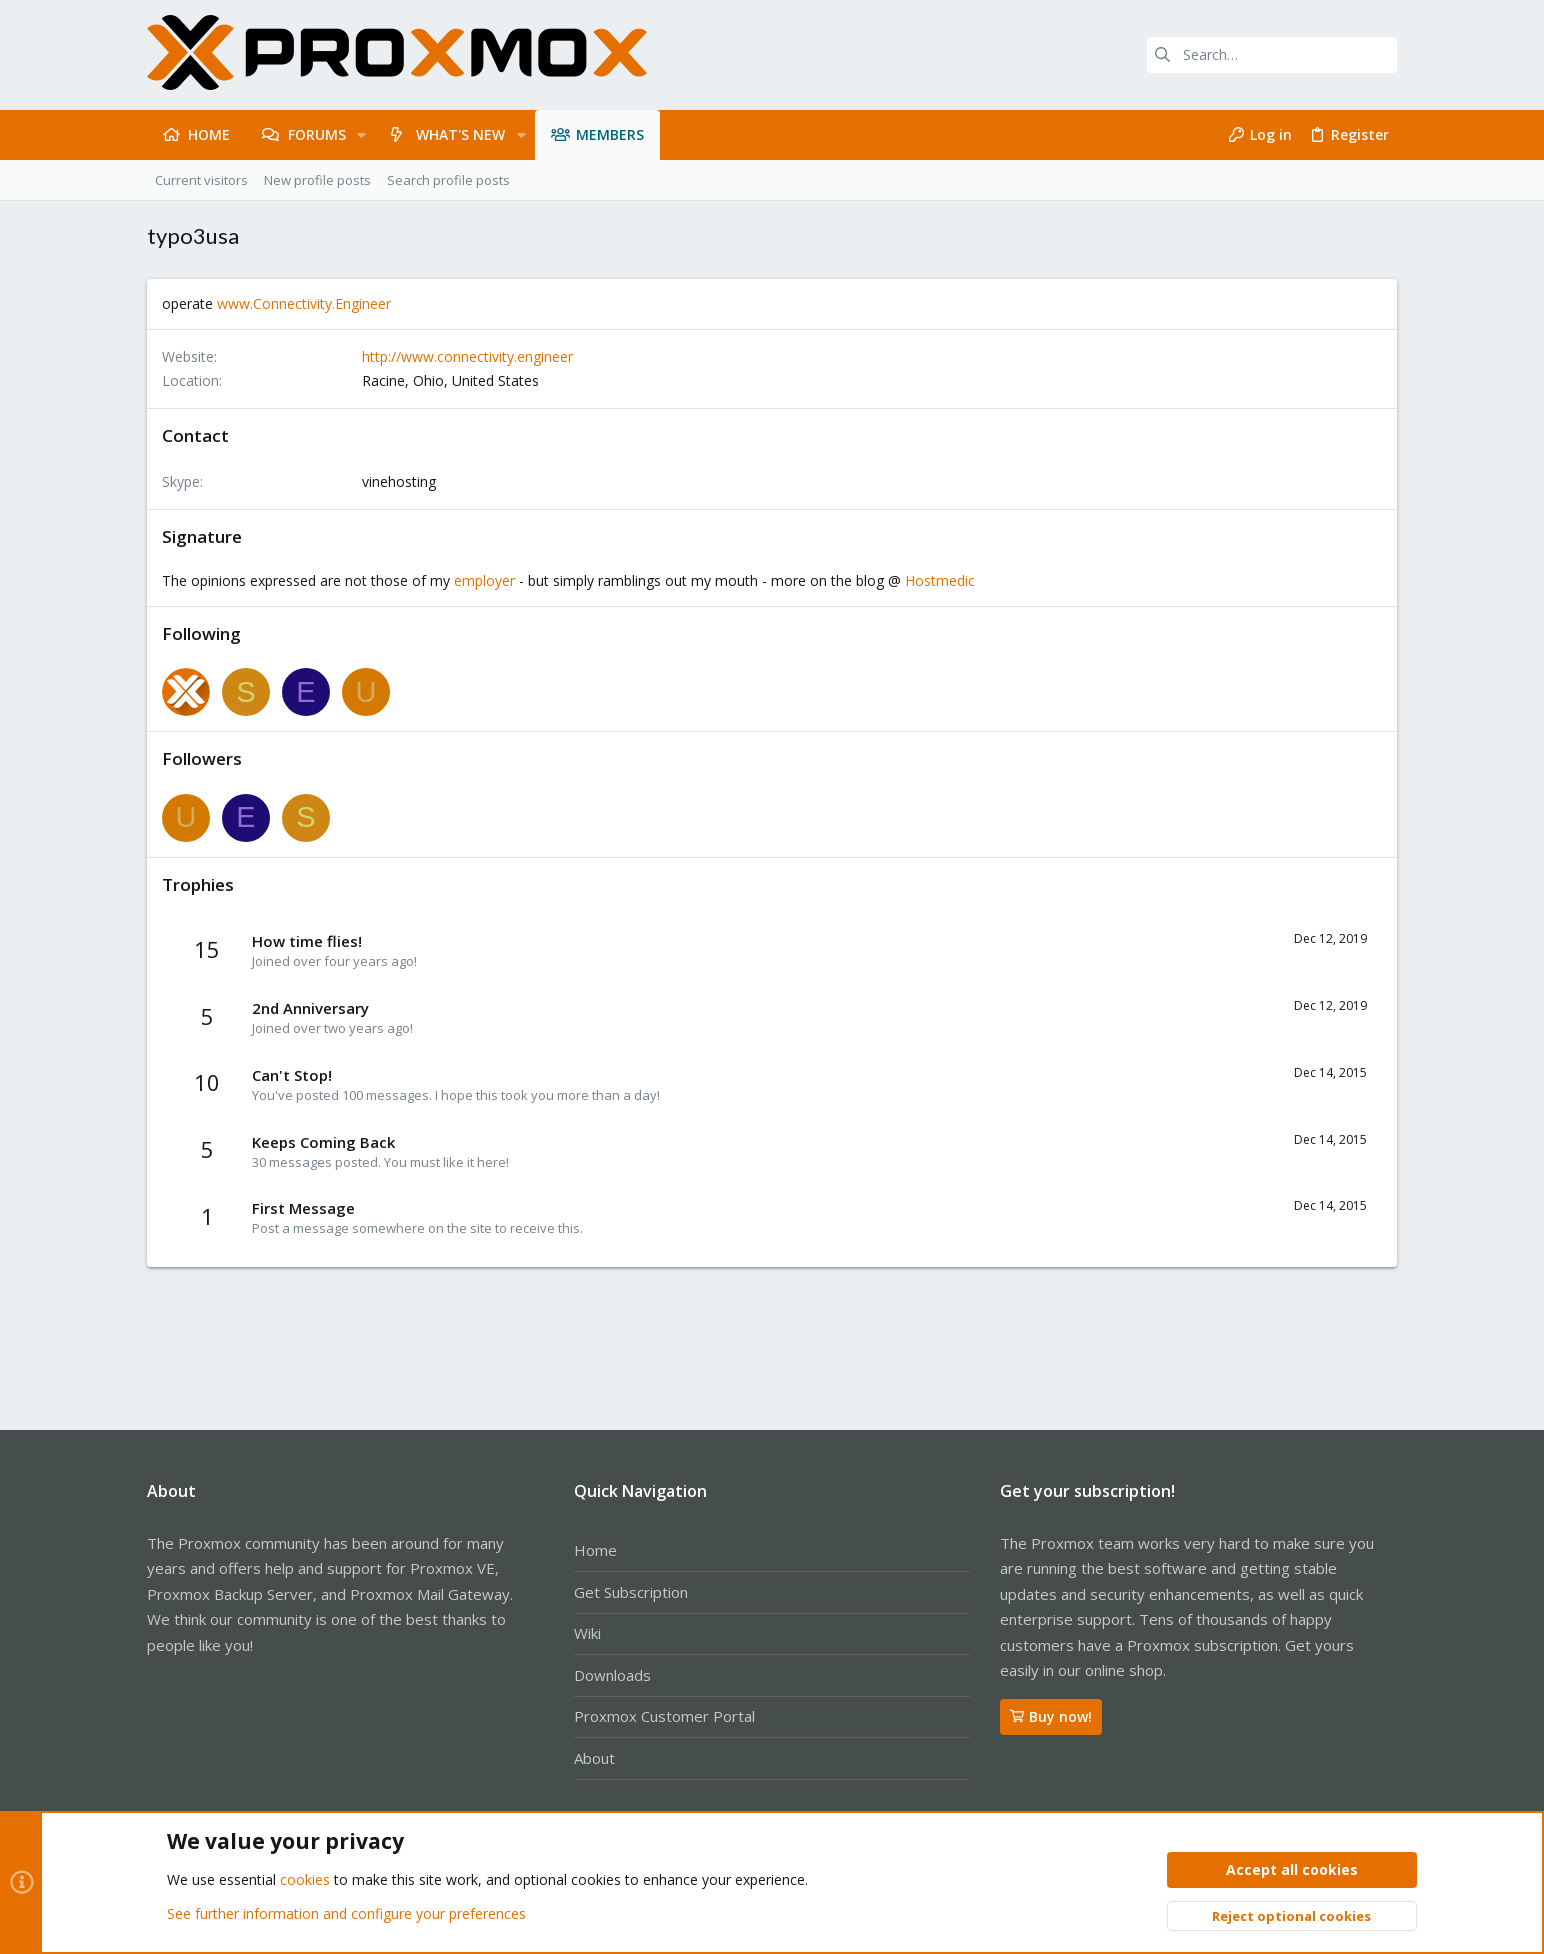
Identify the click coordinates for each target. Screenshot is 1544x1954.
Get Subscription (631, 1592)
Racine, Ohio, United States (450, 380)
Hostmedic (940, 580)
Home (595, 1550)
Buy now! (1051, 1716)
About (594, 1758)
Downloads (612, 1675)
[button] (361, 135)
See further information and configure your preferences (346, 1913)
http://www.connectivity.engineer (467, 356)
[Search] (1272, 55)
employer (484, 580)
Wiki (587, 1633)
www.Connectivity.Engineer (304, 303)
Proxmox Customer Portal (664, 1716)
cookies (305, 1880)
